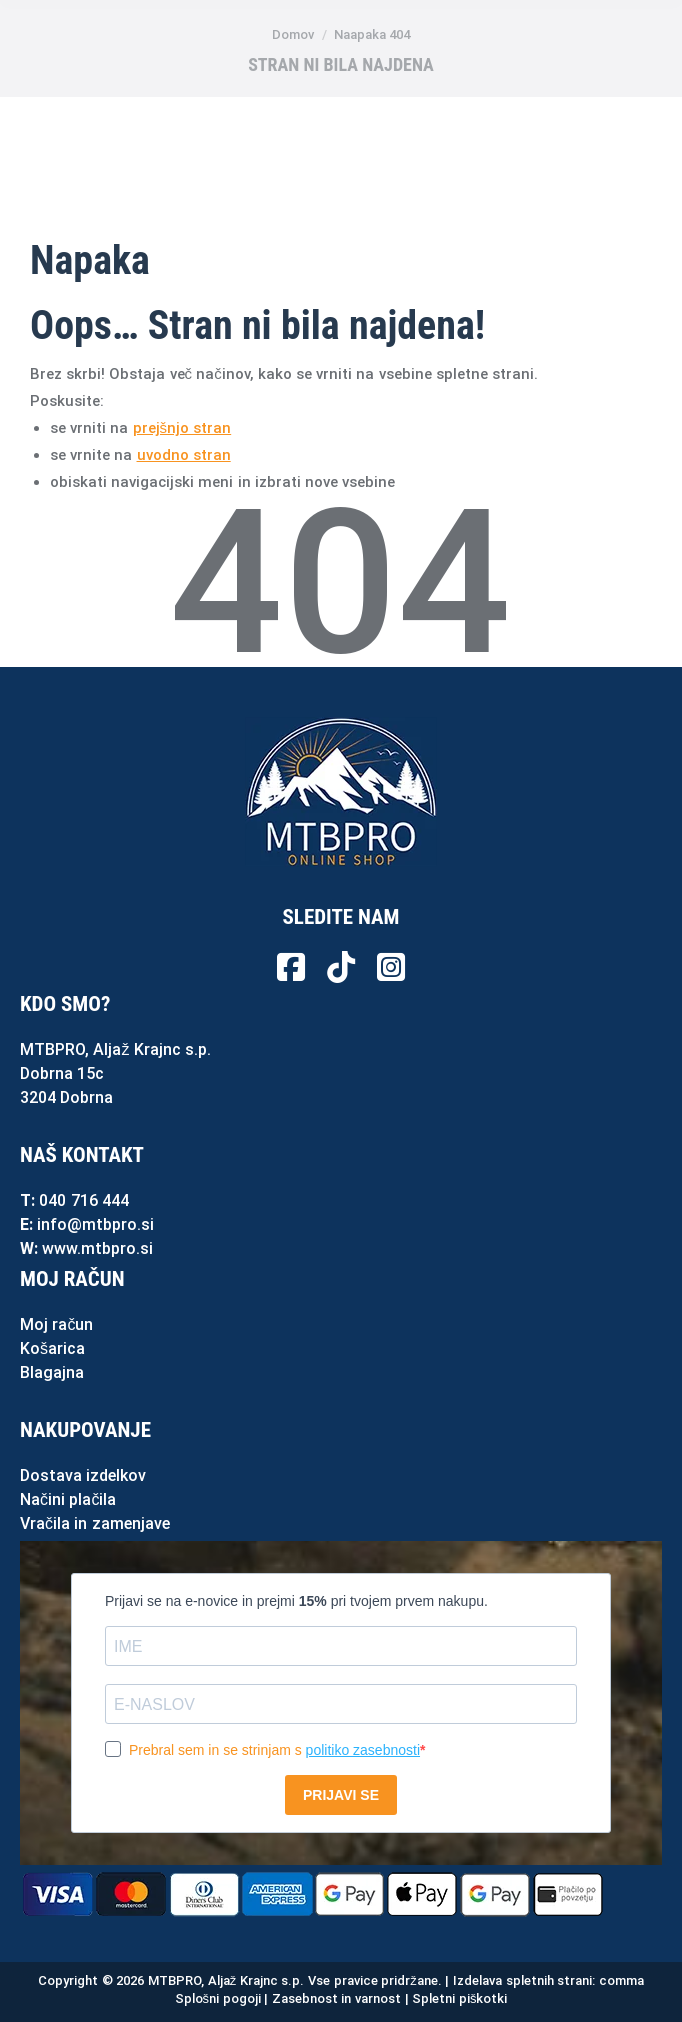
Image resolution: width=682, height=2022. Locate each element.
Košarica (52, 1348)
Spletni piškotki (459, 1998)
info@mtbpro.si (95, 1224)
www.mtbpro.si (97, 1248)
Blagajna (52, 1372)
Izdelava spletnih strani (522, 1980)
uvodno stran (184, 455)
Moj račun (56, 1324)
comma (621, 1980)
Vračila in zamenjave (95, 1523)
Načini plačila (68, 1499)
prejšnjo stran (182, 428)
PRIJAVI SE (341, 1795)
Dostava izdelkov (83, 1475)
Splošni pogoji (218, 1998)
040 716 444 (84, 1200)
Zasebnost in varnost (336, 1998)
